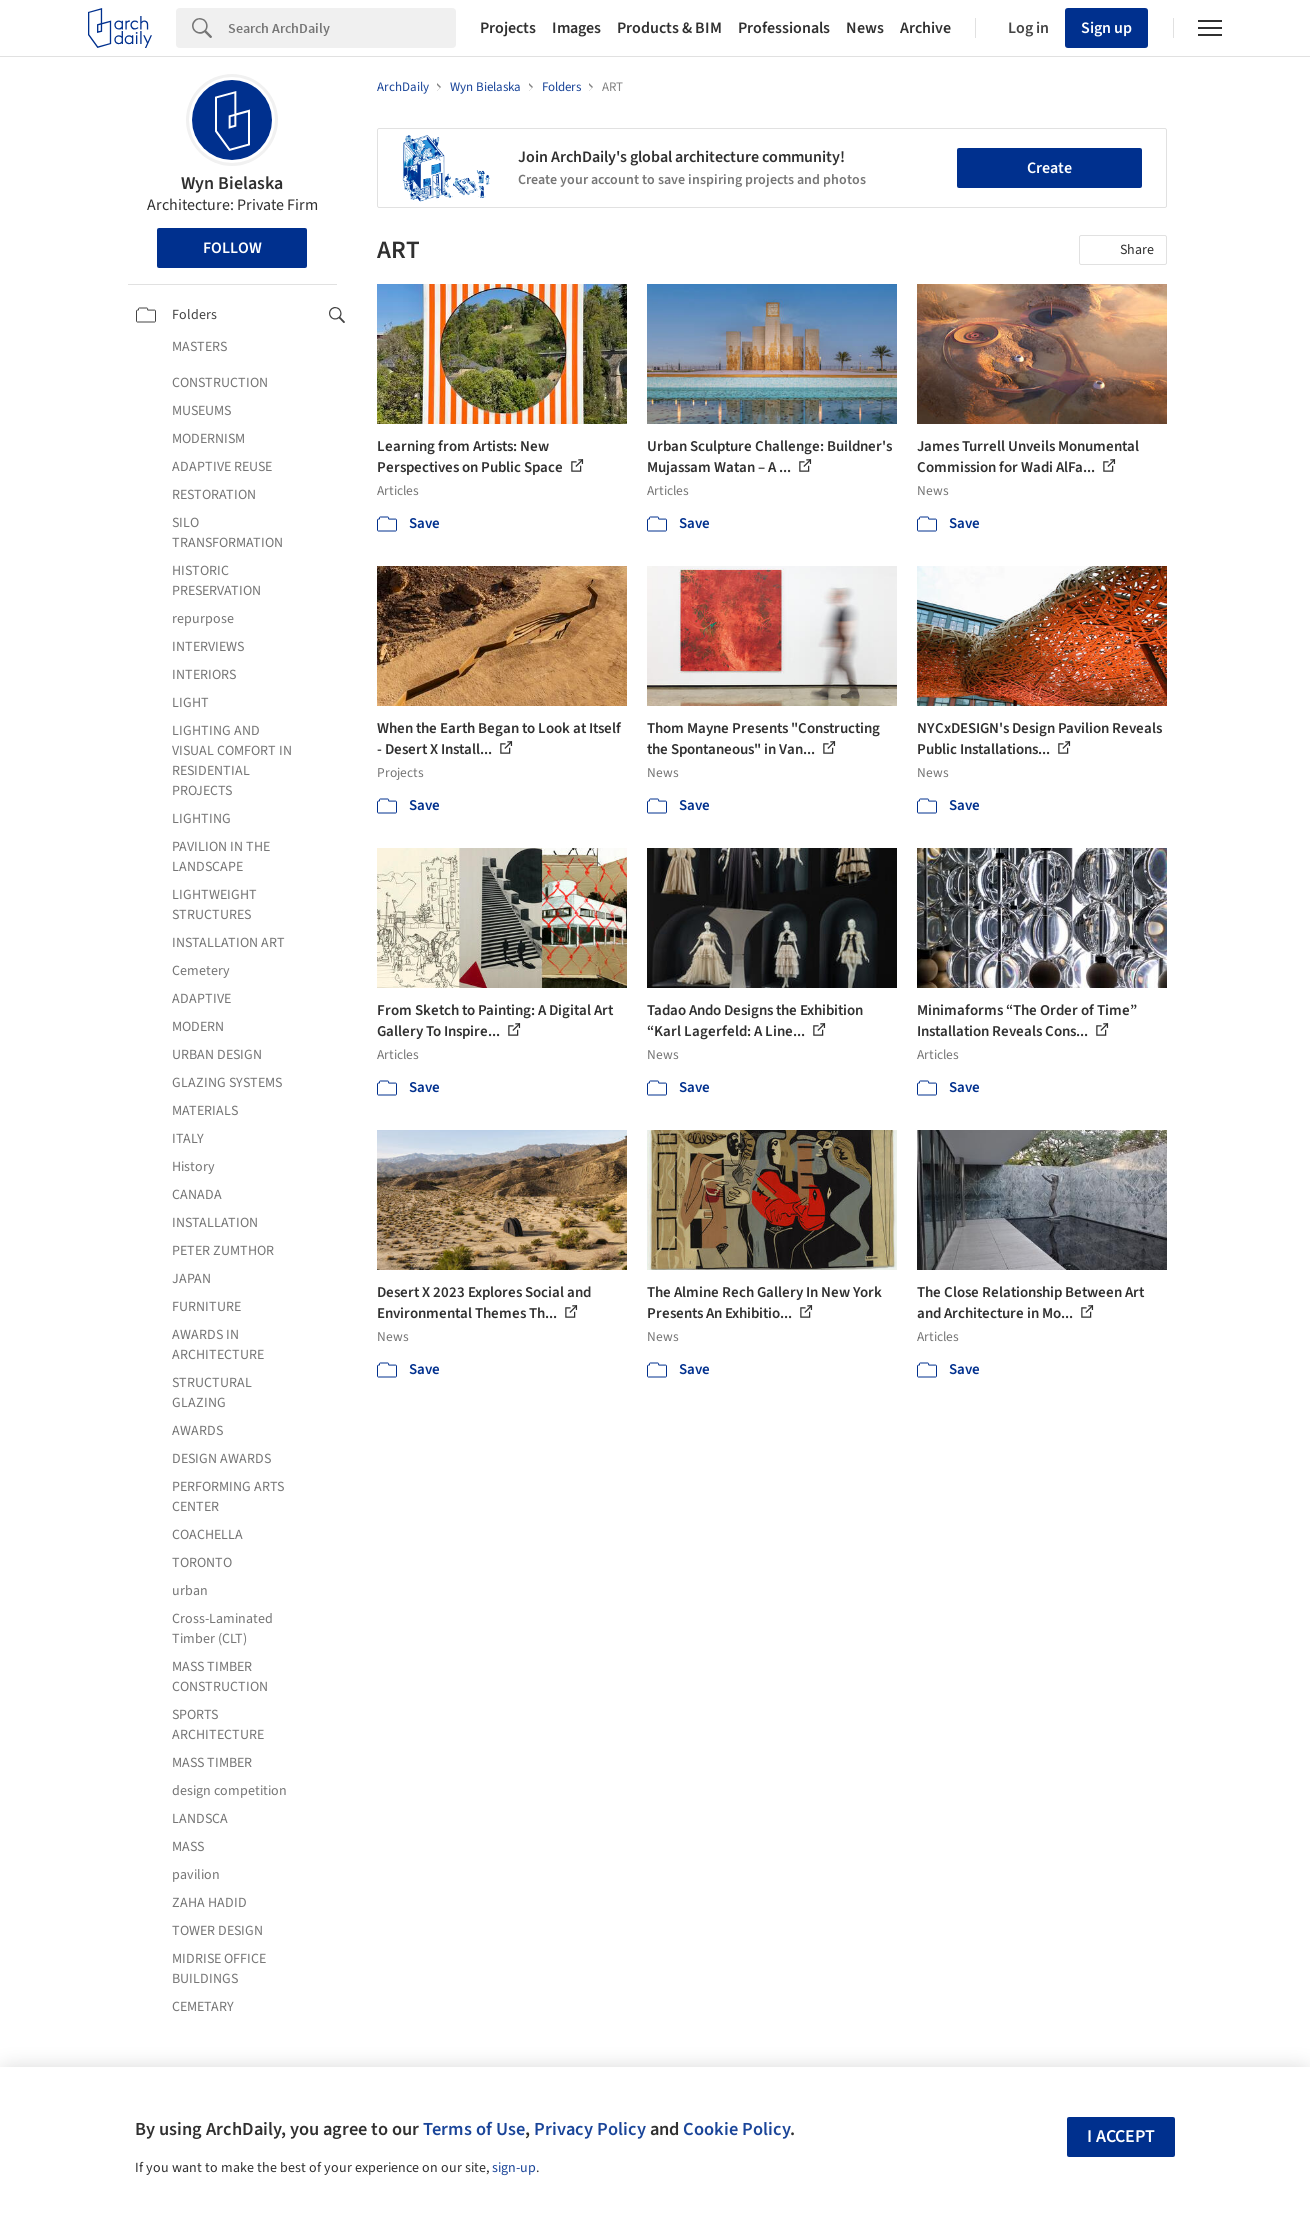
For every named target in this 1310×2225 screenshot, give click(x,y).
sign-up (514, 2168)
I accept (1121, 2136)
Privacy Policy (590, 2129)
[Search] (342, 28)
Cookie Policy (736, 2129)
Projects (508, 28)
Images (576, 28)
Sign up (1106, 28)
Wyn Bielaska (232, 183)
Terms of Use (474, 2129)
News (865, 28)
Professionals (784, 28)
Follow (232, 248)
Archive (925, 28)
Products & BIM (669, 28)
